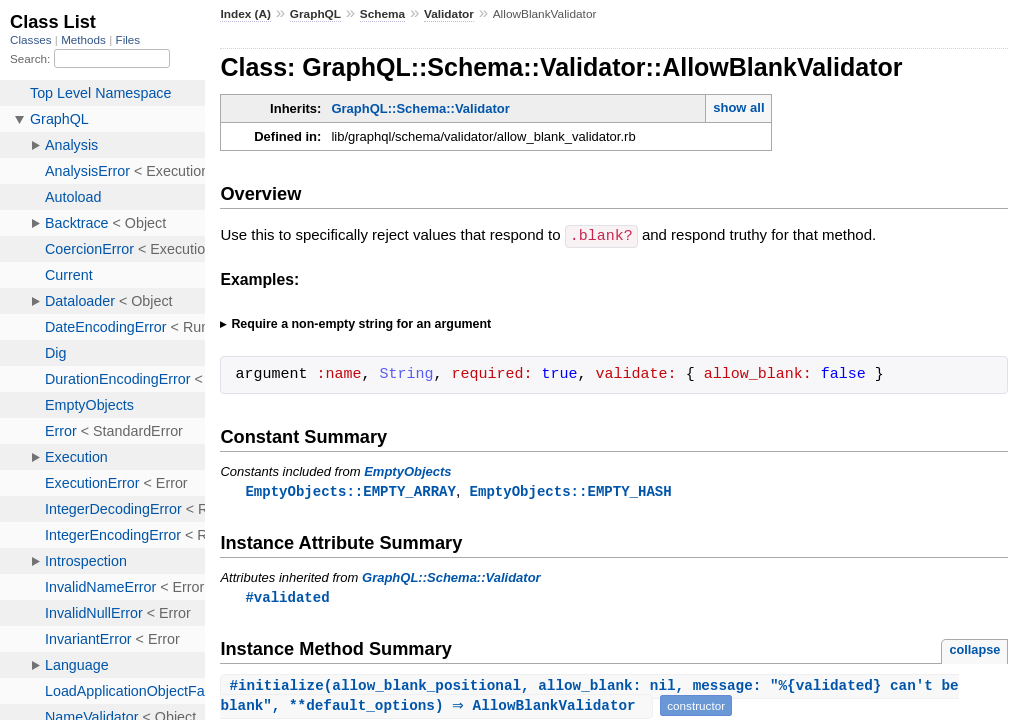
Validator (449, 14)
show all (738, 107)
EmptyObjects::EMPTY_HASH (571, 490)
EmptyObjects (407, 470)
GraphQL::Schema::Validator (420, 108)
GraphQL (315, 14)
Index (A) (245, 14)
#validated (287, 597)
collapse (974, 650)
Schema (382, 14)
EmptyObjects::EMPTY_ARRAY (350, 490)
